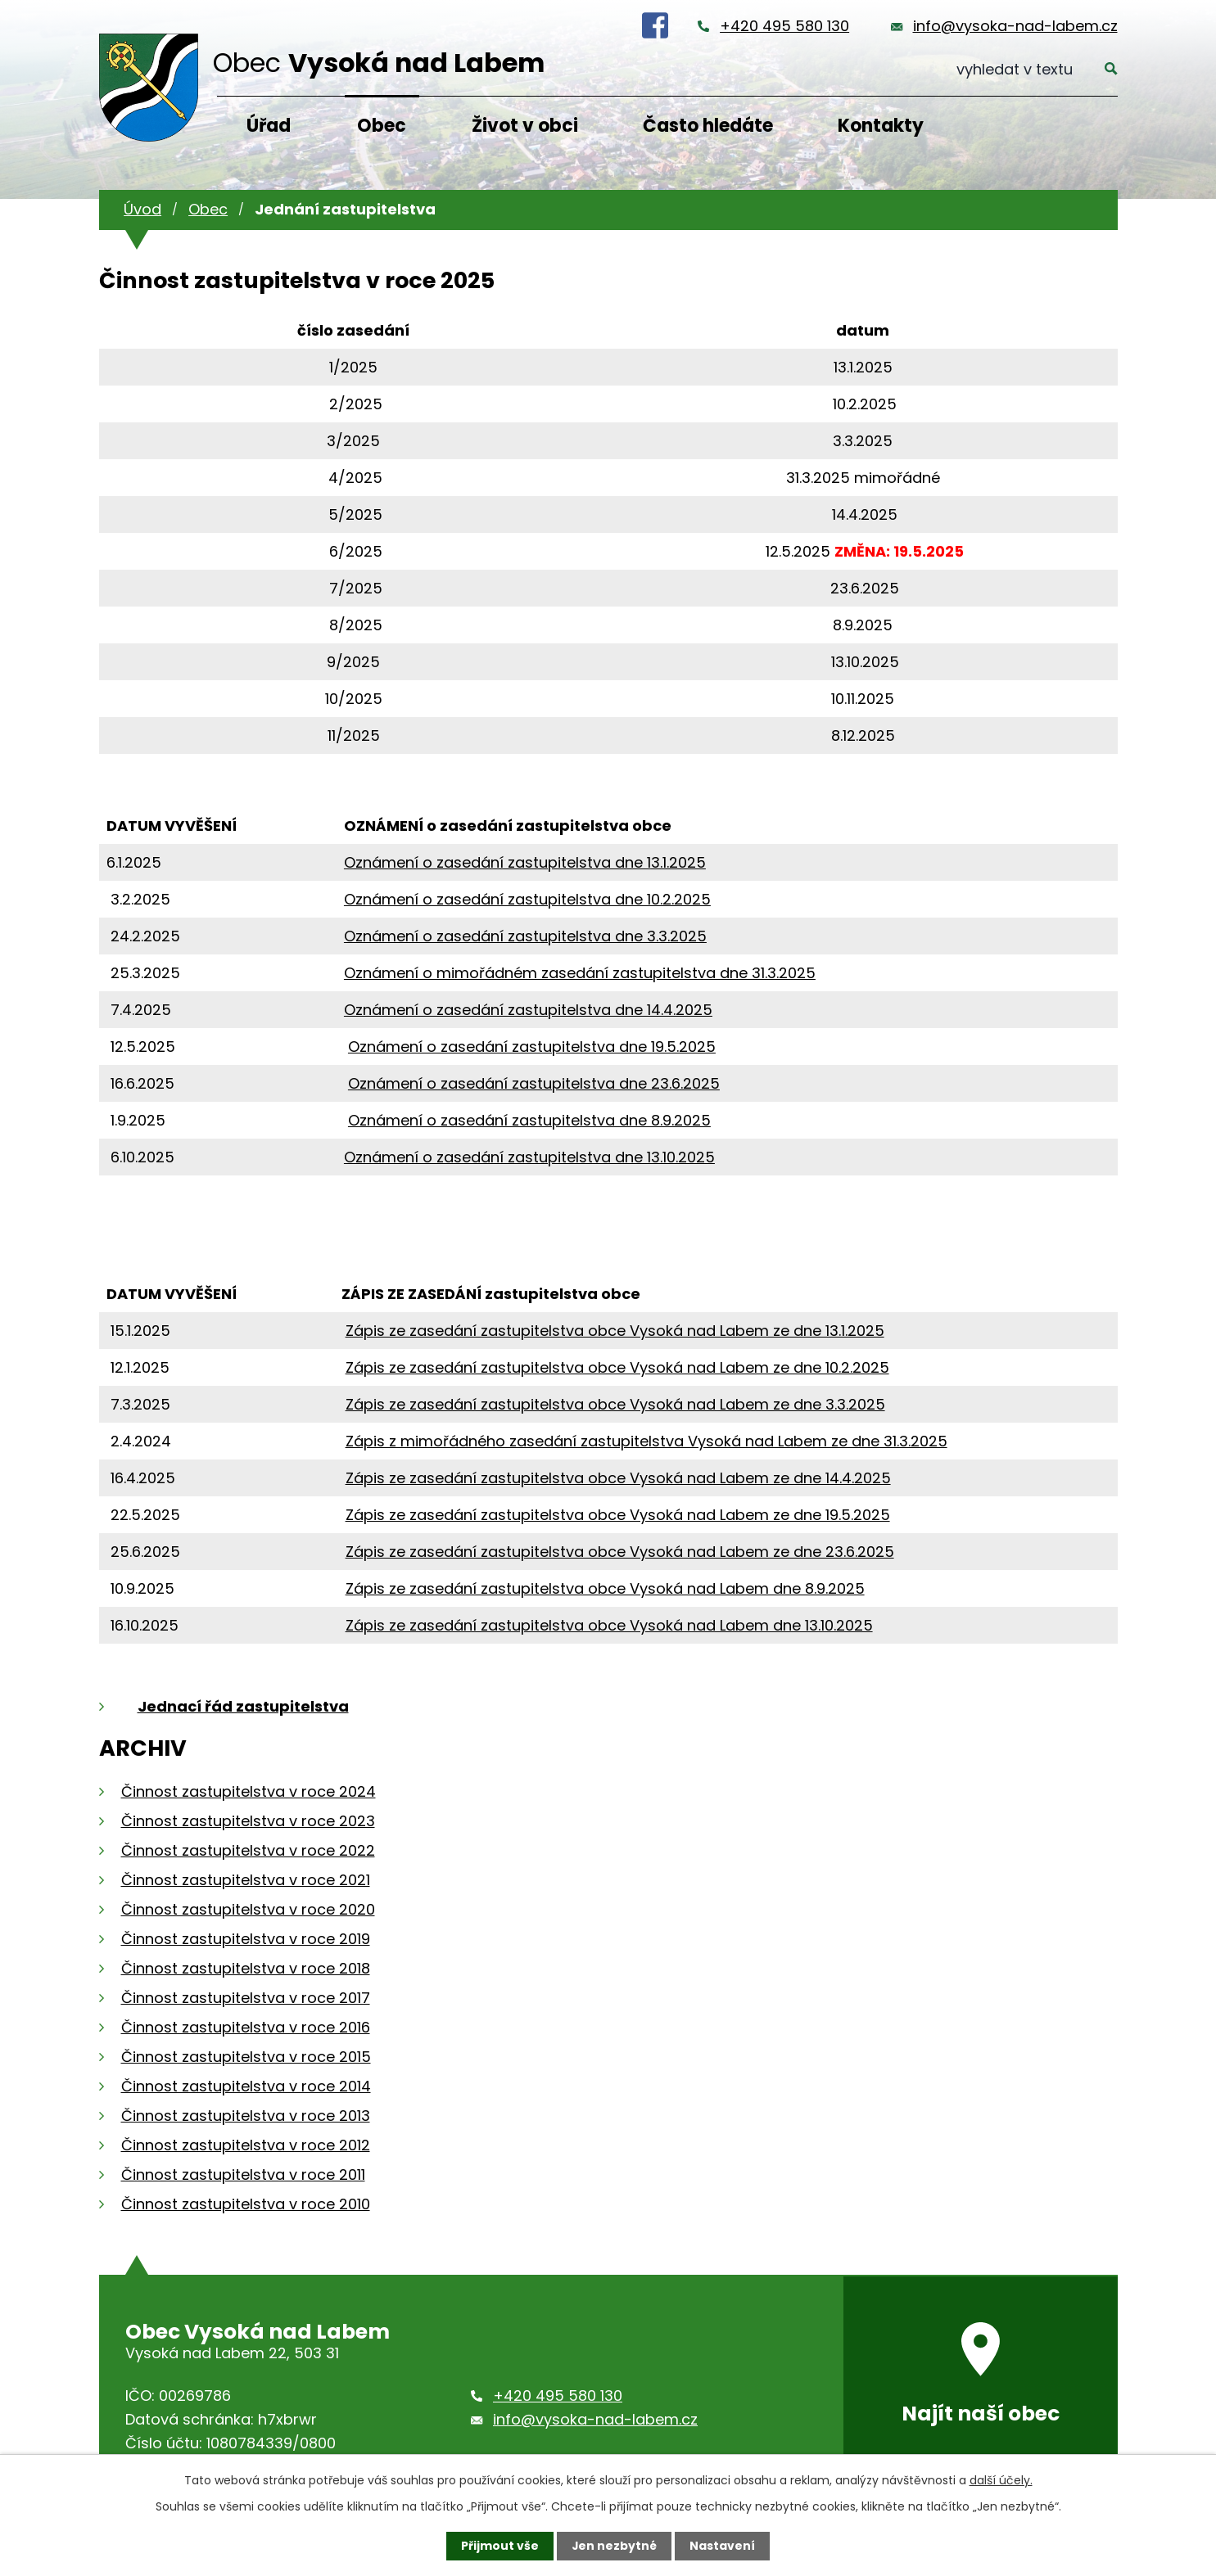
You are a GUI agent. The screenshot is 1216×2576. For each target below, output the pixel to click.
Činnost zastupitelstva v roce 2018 (245, 1968)
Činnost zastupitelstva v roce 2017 (245, 1997)
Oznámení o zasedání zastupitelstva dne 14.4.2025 (528, 1009)
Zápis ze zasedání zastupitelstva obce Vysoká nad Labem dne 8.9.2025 (605, 1588)
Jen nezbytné (615, 2546)
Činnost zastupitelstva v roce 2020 (248, 1909)
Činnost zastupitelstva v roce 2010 (245, 2204)
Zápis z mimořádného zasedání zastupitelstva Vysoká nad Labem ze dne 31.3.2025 (646, 1441)
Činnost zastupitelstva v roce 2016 (245, 2027)
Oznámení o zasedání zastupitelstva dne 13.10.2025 (529, 1157)
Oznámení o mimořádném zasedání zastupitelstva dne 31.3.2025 (580, 973)
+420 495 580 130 (784, 26)
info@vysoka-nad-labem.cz (1015, 26)
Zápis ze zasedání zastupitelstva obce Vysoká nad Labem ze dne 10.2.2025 (617, 1367)
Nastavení (723, 2546)
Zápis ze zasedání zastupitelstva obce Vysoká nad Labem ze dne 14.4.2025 (618, 1478)
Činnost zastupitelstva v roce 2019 (245, 1939)
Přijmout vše (500, 2546)
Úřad (268, 125)
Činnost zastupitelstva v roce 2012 (245, 2145)
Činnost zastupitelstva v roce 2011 (243, 2174)
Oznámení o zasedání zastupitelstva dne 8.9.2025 (529, 1120)
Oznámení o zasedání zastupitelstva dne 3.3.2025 (525, 936)
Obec (381, 125)
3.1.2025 (678, 862)
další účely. (1001, 2480)
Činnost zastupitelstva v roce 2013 (245, 2115)
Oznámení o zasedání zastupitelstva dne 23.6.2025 (534, 1083)
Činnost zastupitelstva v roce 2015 (246, 2056)
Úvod (142, 209)
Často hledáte (708, 125)
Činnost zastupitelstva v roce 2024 (248, 1791)
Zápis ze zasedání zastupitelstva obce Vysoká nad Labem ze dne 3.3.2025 (615, 1404)
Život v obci (525, 125)
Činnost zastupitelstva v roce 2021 (245, 1880)
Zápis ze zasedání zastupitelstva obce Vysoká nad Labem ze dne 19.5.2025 (618, 1515)
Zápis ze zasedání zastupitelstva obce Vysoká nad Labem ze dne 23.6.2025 (620, 1551)
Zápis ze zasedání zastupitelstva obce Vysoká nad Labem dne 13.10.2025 (609, 1625)
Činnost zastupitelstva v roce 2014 (246, 2086)
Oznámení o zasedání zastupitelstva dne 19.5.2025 (532, 1046)
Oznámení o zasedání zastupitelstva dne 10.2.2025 (527, 899)
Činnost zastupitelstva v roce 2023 (248, 1821)
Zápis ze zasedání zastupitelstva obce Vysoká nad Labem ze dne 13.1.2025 (615, 1330)
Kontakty (881, 125)
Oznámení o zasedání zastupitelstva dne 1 (497, 862)
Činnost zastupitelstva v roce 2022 (248, 1850)
